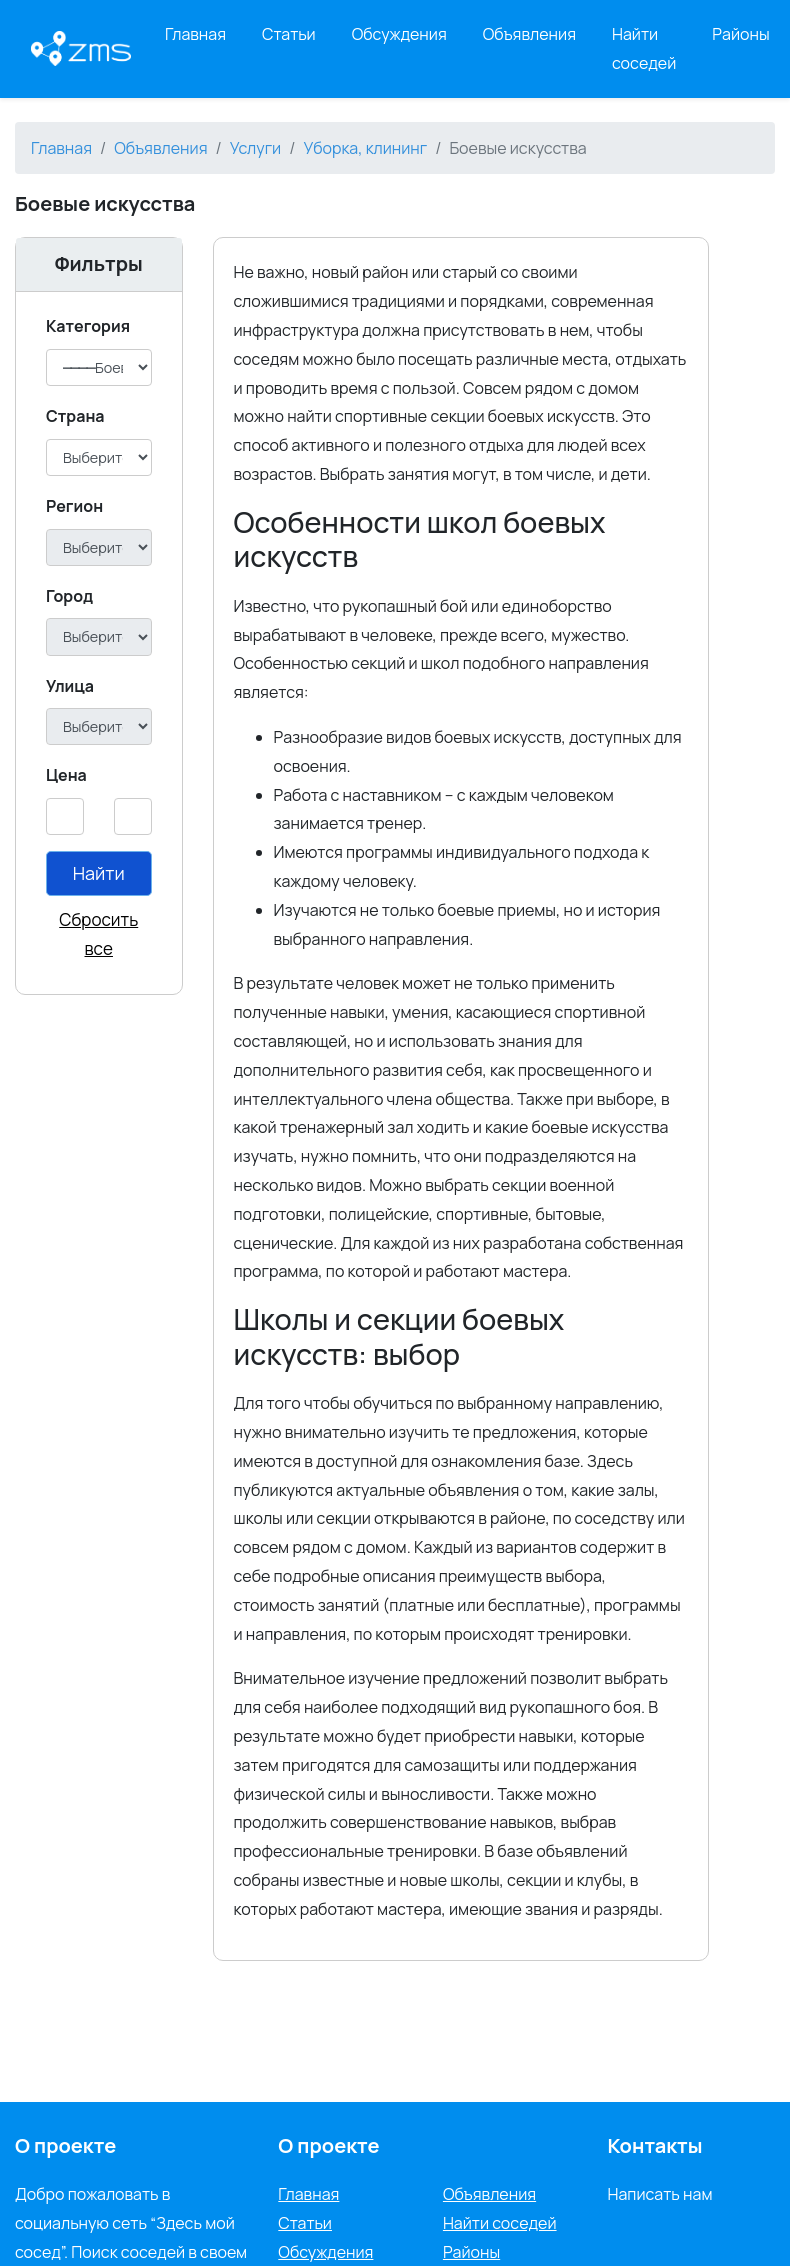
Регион (74, 506)
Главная (195, 34)
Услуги (256, 148)
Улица (70, 686)
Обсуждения (399, 34)
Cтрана (75, 416)
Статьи (289, 34)
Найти (99, 873)
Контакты (654, 2145)
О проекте (328, 2145)
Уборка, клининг (365, 148)
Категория (88, 326)
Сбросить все (98, 934)
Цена (66, 775)
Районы (740, 34)
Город (69, 596)
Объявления (529, 34)
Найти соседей (644, 48)
